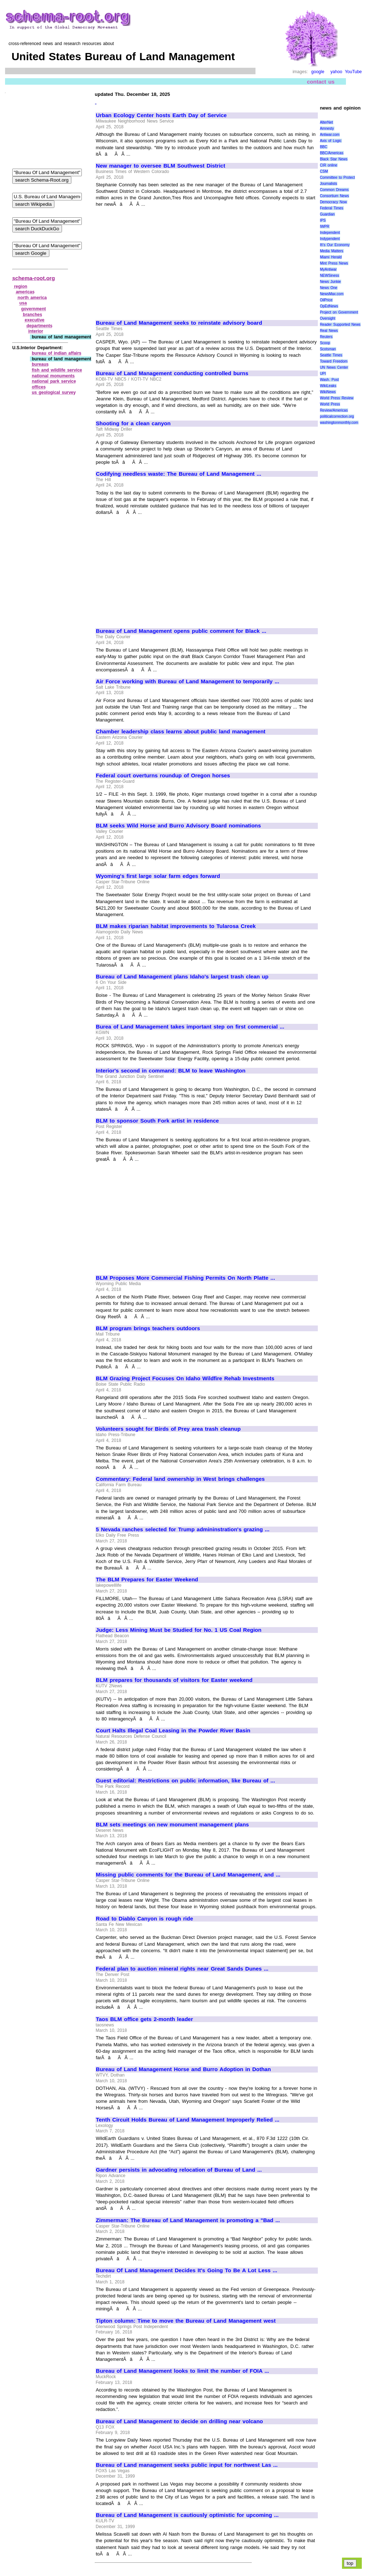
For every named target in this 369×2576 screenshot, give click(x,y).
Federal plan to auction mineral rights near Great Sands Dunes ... (182, 1969)
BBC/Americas (331, 153)
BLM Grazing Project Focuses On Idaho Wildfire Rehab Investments (185, 1378)
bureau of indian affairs (56, 353)
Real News (329, 331)
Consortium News (334, 196)
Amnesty (327, 128)
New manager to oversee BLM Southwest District (160, 166)
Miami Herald (331, 257)
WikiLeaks (328, 386)
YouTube (353, 71)
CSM (324, 171)
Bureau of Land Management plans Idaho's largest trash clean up (182, 977)
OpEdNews (329, 306)
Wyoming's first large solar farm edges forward (158, 876)
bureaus (40, 364)
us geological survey (54, 392)
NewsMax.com (332, 294)
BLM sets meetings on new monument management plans (172, 1824)
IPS (323, 220)
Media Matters (331, 251)
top (350, 2563)
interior (35, 331)
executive (35, 320)
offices (39, 387)
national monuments (53, 375)
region (20, 286)
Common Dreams (334, 190)
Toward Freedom (334, 361)
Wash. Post (329, 380)
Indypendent (330, 239)
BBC (324, 147)
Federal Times (331, 208)
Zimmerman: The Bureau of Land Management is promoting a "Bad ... (188, 2220)
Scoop (325, 343)
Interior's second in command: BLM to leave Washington (170, 1071)
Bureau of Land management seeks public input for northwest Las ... (186, 2465)
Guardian (327, 214)
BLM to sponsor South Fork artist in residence (157, 1121)
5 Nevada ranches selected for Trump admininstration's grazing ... (183, 1529)
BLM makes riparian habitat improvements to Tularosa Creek (176, 926)
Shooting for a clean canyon (133, 423)
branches (32, 314)
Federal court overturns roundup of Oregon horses (163, 775)
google (317, 71)
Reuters (326, 337)
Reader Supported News (340, 325)
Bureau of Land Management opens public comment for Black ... (181, 631)
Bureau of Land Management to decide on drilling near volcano (179, 2421)
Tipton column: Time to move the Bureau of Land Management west (186, 2321)
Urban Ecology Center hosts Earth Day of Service (161, 115)
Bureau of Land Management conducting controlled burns (172, 373)
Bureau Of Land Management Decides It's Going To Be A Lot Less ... (186, 2270)
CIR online (328, 165)
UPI (323, 374)
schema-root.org (33, 278)
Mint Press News (334, 263)
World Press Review (337, 398)
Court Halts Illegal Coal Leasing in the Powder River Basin (173, 1730)
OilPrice (326, 300)
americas (25, 291)
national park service (54, 381)
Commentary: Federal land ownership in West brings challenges (180, 1479)
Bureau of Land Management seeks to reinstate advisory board (179, 323)
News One (328, 288)
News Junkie (330, 282)
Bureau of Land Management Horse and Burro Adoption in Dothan (183, 2069)
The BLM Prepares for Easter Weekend (147, 1579)
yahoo (336, 71)
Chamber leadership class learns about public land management (181, 731)
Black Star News (334, 159)
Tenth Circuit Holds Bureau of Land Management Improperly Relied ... (187, 2120)
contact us (321, 82)
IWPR (324, 226)
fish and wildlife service (57, 370)
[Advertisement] (156, 260)
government (33, 308)
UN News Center (334, 367)
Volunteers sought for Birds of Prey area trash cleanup (168, 1429)
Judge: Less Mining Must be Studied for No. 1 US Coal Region (178, 1630)
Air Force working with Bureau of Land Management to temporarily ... (187, 681)
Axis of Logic (331, 141)
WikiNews (328, 392)
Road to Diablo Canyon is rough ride (144, 1919)
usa (23, 303)
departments (39, 325)
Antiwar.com (329, 135)
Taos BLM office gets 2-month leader (144, 2019)
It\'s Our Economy (335, 245)
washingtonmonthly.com (339, 423)
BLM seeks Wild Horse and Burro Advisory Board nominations (178, 826)
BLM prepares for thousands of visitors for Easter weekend (174, 1680)
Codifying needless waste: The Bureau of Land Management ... (178, 474)
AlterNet (326, 122)
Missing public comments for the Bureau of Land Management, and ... (188, 1875)
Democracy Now (333, 202)
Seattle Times (331, 355)
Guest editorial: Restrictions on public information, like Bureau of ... (185, 1781)
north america (32, 297)
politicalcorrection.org (337, 416)
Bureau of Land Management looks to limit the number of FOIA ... (182, 2371)
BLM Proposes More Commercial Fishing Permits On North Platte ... (185, 1278)
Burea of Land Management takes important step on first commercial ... (190, 1027)
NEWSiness (329, 275)
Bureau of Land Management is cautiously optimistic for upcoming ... (187, 2515)
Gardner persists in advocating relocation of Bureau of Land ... (179, 2170)
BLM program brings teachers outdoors (148, 1328)
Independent (330, 233)
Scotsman (328, 349)
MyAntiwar (328, 269)
